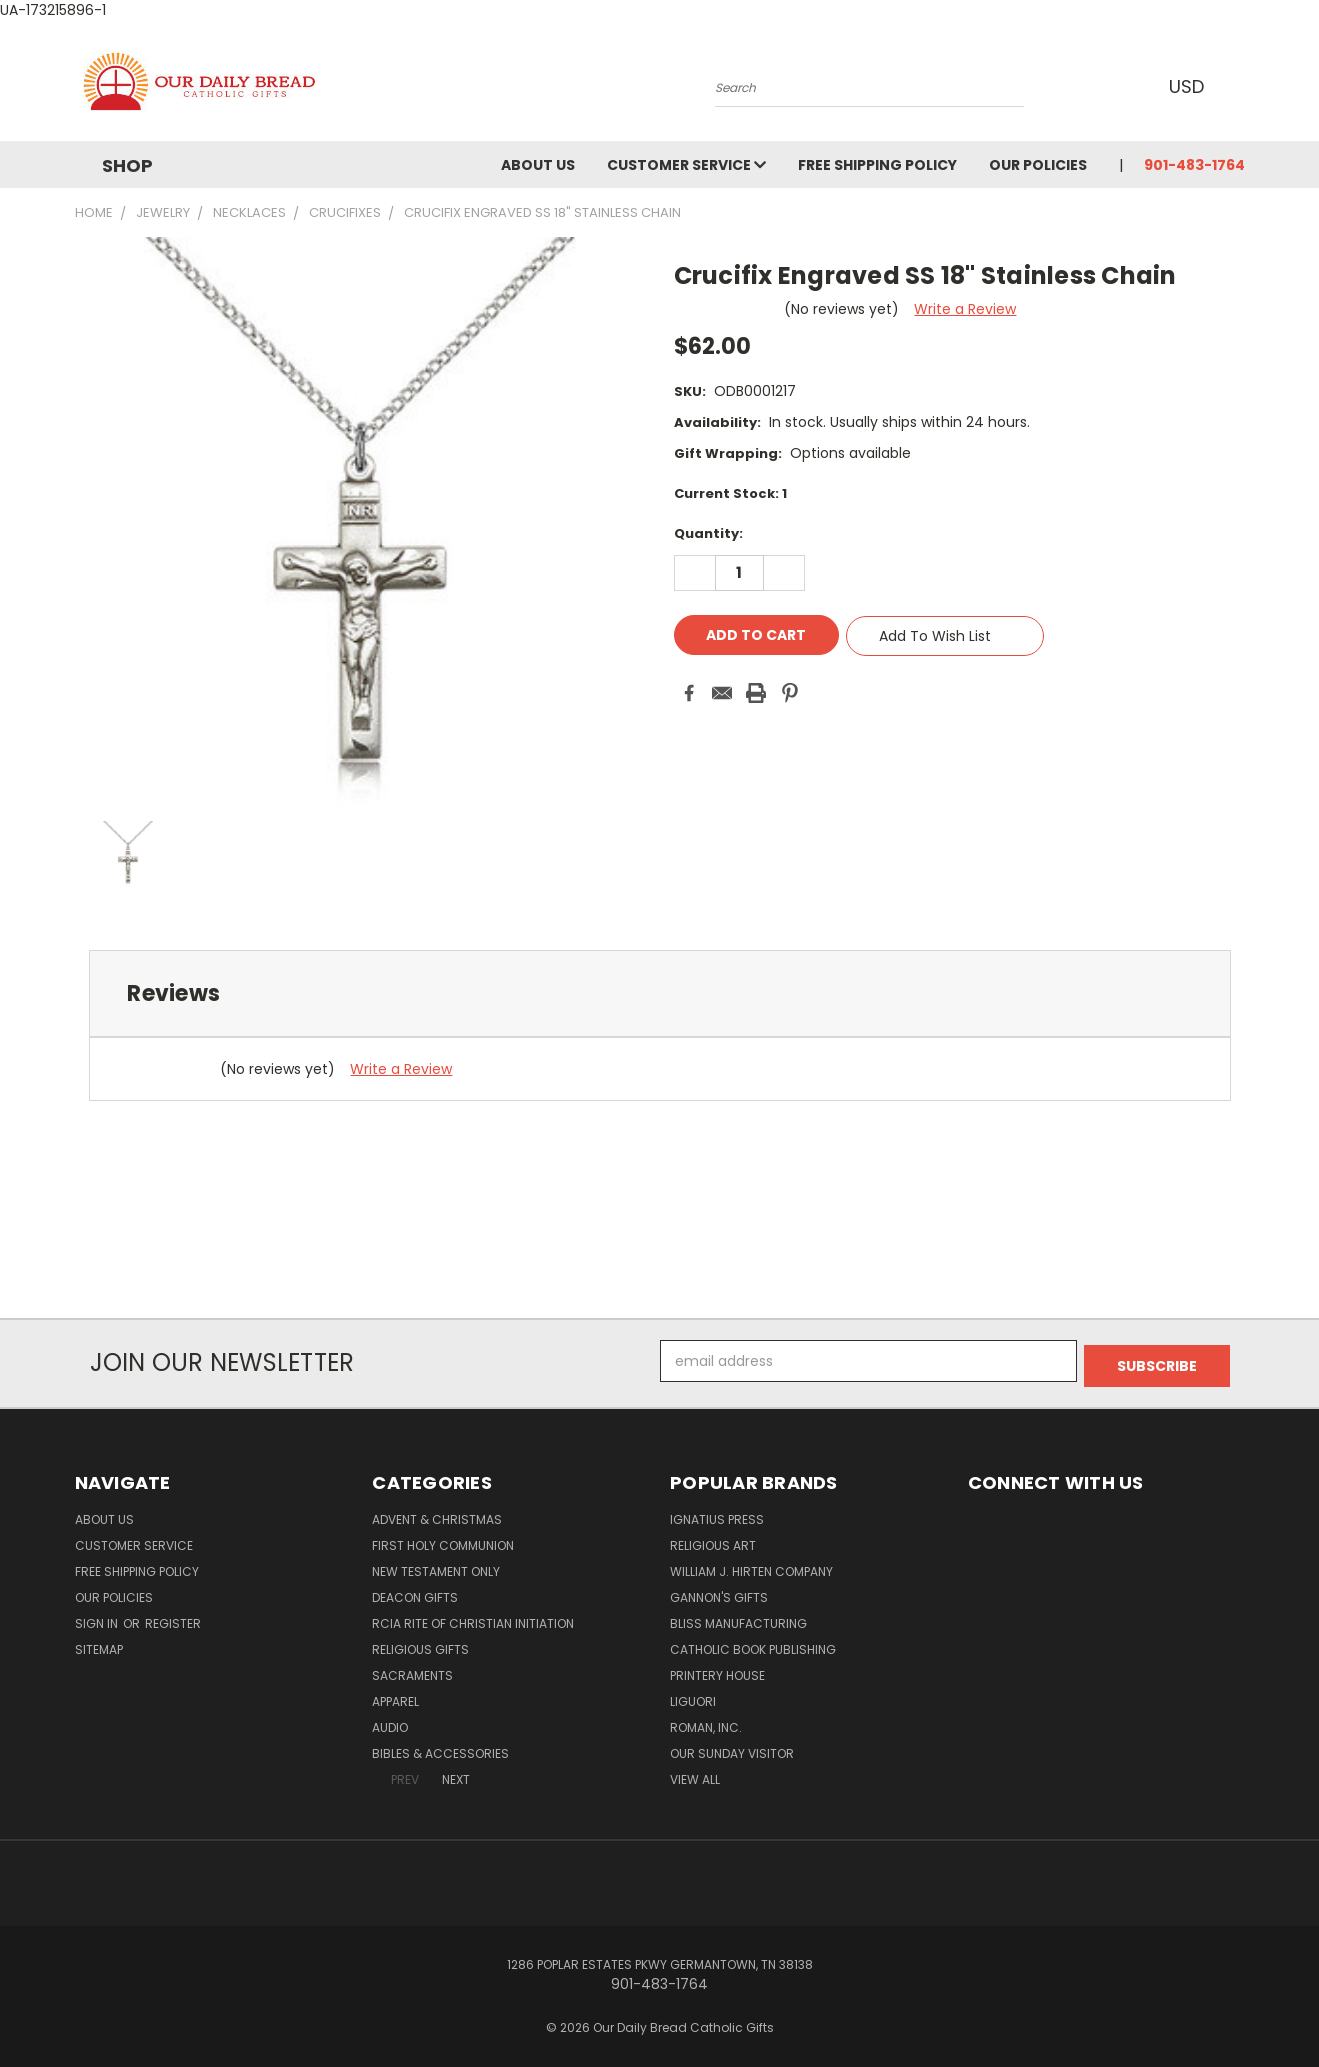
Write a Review (965, 309)
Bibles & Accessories (440, 1748)
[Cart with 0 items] (1240, 86)
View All (695, 1774)
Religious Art (713, 1540)
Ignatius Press (717, 1514)
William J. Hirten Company (751, 1566)
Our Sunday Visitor (732, 1748)
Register (173, 1618)
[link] (660, 1281)
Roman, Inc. (706, 1722)
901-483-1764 (1194, 165)
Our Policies (1038, 165)
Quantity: (708, 533)
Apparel (395, 1696)
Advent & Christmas (437, 1514)
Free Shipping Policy (877, 165)
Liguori (693, 1696)
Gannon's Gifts (719, 1592)
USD (1189, 86)
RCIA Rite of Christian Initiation (473, 1618)
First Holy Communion (443, 1540)
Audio (390, 1722)
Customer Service (686, 165)
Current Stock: (730, 493)
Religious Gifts (420, 1644)
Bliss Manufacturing (738, 1618)
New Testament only (436, 1566)
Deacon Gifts (415, 1592)
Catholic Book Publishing (753, 1644)
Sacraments (412, 1670)
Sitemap (99, 1644)
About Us (538, 165)
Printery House (717, 1670)
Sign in (98, 1618)
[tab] (660, 993)
